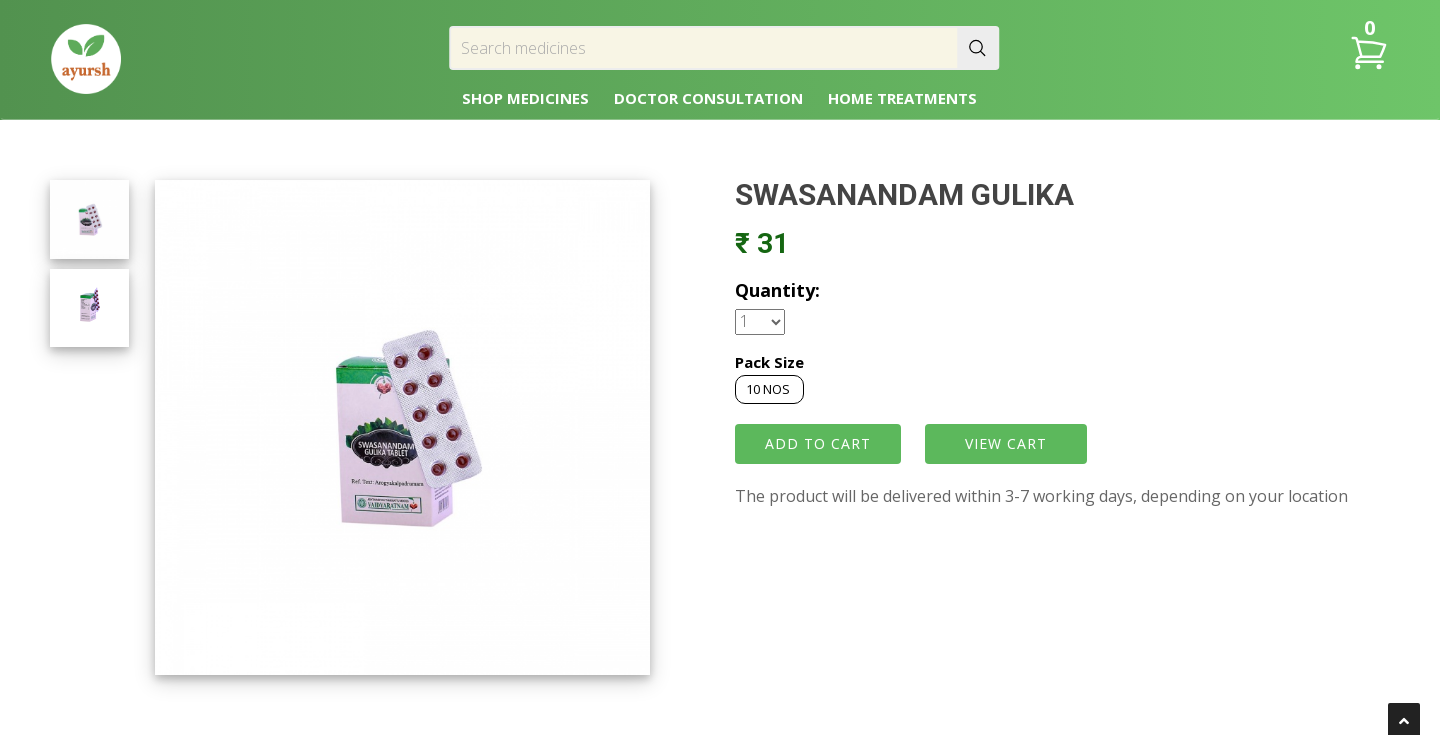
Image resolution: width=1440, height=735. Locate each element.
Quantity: (777, 290)
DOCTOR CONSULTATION (708, 98)
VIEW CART (1006, 443)
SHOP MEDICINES (525, 98)
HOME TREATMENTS (902, 98)
